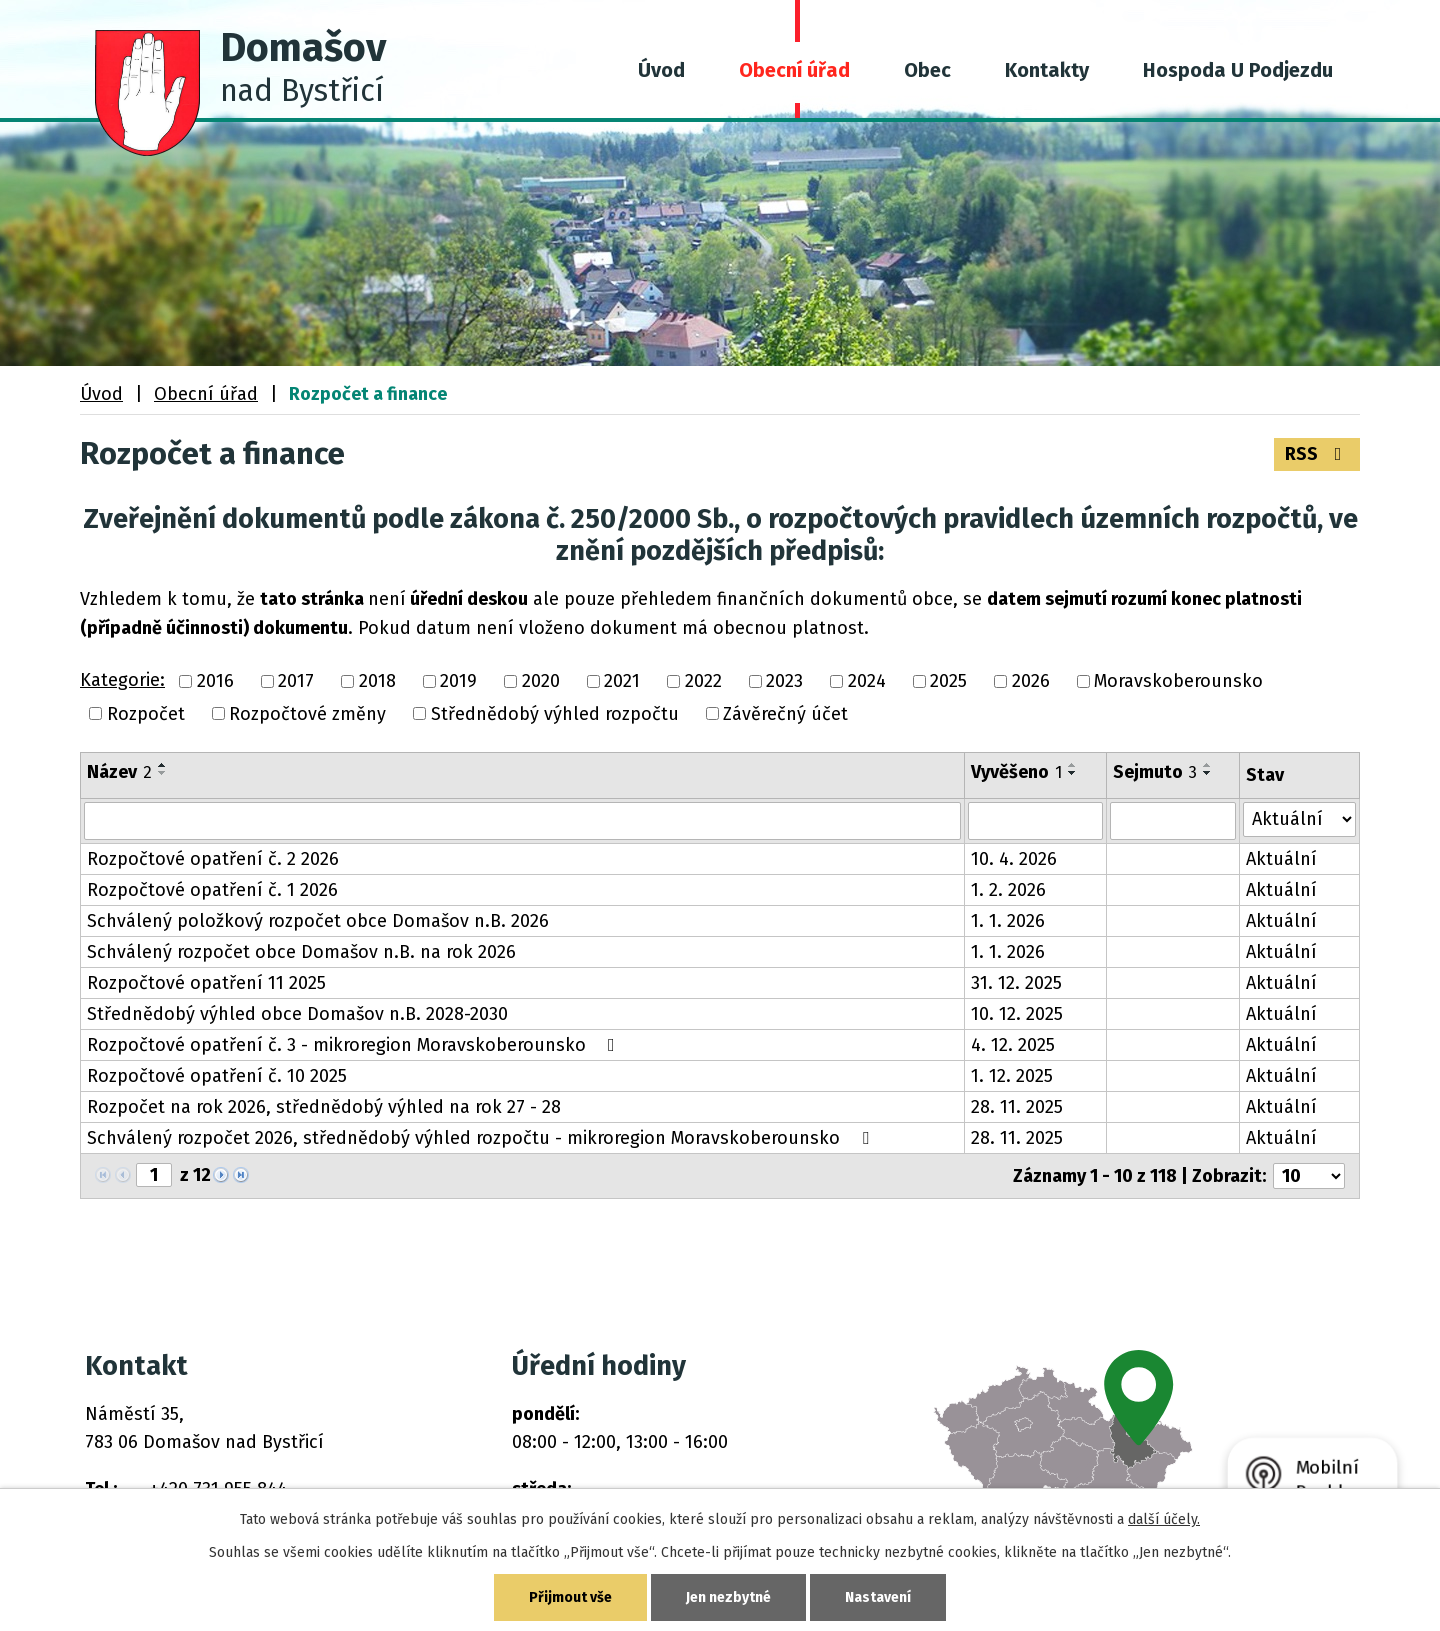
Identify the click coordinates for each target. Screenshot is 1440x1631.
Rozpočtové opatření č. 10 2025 (217, 1076)
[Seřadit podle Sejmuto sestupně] (1208, 773)
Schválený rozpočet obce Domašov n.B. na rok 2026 (301, 952)
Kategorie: (122, 680)
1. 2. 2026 (1008, 890)
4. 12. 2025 (1013, 1045)
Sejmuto (1155, 772)
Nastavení (878, 1597)
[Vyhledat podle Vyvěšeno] (1035, 821)
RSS (1317, 454)
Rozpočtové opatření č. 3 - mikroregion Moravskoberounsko (355, 1045)
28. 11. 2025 (1017, 1107)
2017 (296, 682)
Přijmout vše (570, 1597)
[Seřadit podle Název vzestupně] (163, 765)
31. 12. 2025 (1016, 983)
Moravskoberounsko (1178, 682)
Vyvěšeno (1016, 772)
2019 (458, 682)
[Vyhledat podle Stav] (1299, 819)
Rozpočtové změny (307, 714)
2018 (377, 682)
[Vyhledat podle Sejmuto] (1173, 821)
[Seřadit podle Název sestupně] (163, 773)
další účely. (1164, 1519)
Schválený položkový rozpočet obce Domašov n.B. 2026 (318, 921)
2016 (215, 682)
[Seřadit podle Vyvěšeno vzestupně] (1073, 765)
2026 (1031, 682)
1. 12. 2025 (1012, 1076)
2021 (622, 682)
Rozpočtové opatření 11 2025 (206, 983)
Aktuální (1281, 859)
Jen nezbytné (728, 1597)
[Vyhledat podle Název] (522, 821)
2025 (948, 682)
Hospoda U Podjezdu (1238, 70)
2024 (867, 682)
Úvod (661, 70)
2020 (541, 682)
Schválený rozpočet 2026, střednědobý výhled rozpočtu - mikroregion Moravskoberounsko (482, 1138)
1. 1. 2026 (1008, 921)
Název (119, 772)
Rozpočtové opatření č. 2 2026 (213, 859)
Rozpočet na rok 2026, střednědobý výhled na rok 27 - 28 (324, 1107)
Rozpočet (146, 714)
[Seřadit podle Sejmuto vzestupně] (1208, 765)
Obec (927, 70)
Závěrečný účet (785, 714)
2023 (784, 682)
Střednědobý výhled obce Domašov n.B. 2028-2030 (297, 1014)
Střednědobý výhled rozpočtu (555, 714)
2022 (703, 682)
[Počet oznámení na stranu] (1309, 1176)
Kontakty (1047, 70)
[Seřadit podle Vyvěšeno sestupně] (1073, 773)
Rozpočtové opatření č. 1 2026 (212, 890)
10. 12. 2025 (1017, 1014)
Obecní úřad (794, 70)
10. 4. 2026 (1014, 859)
